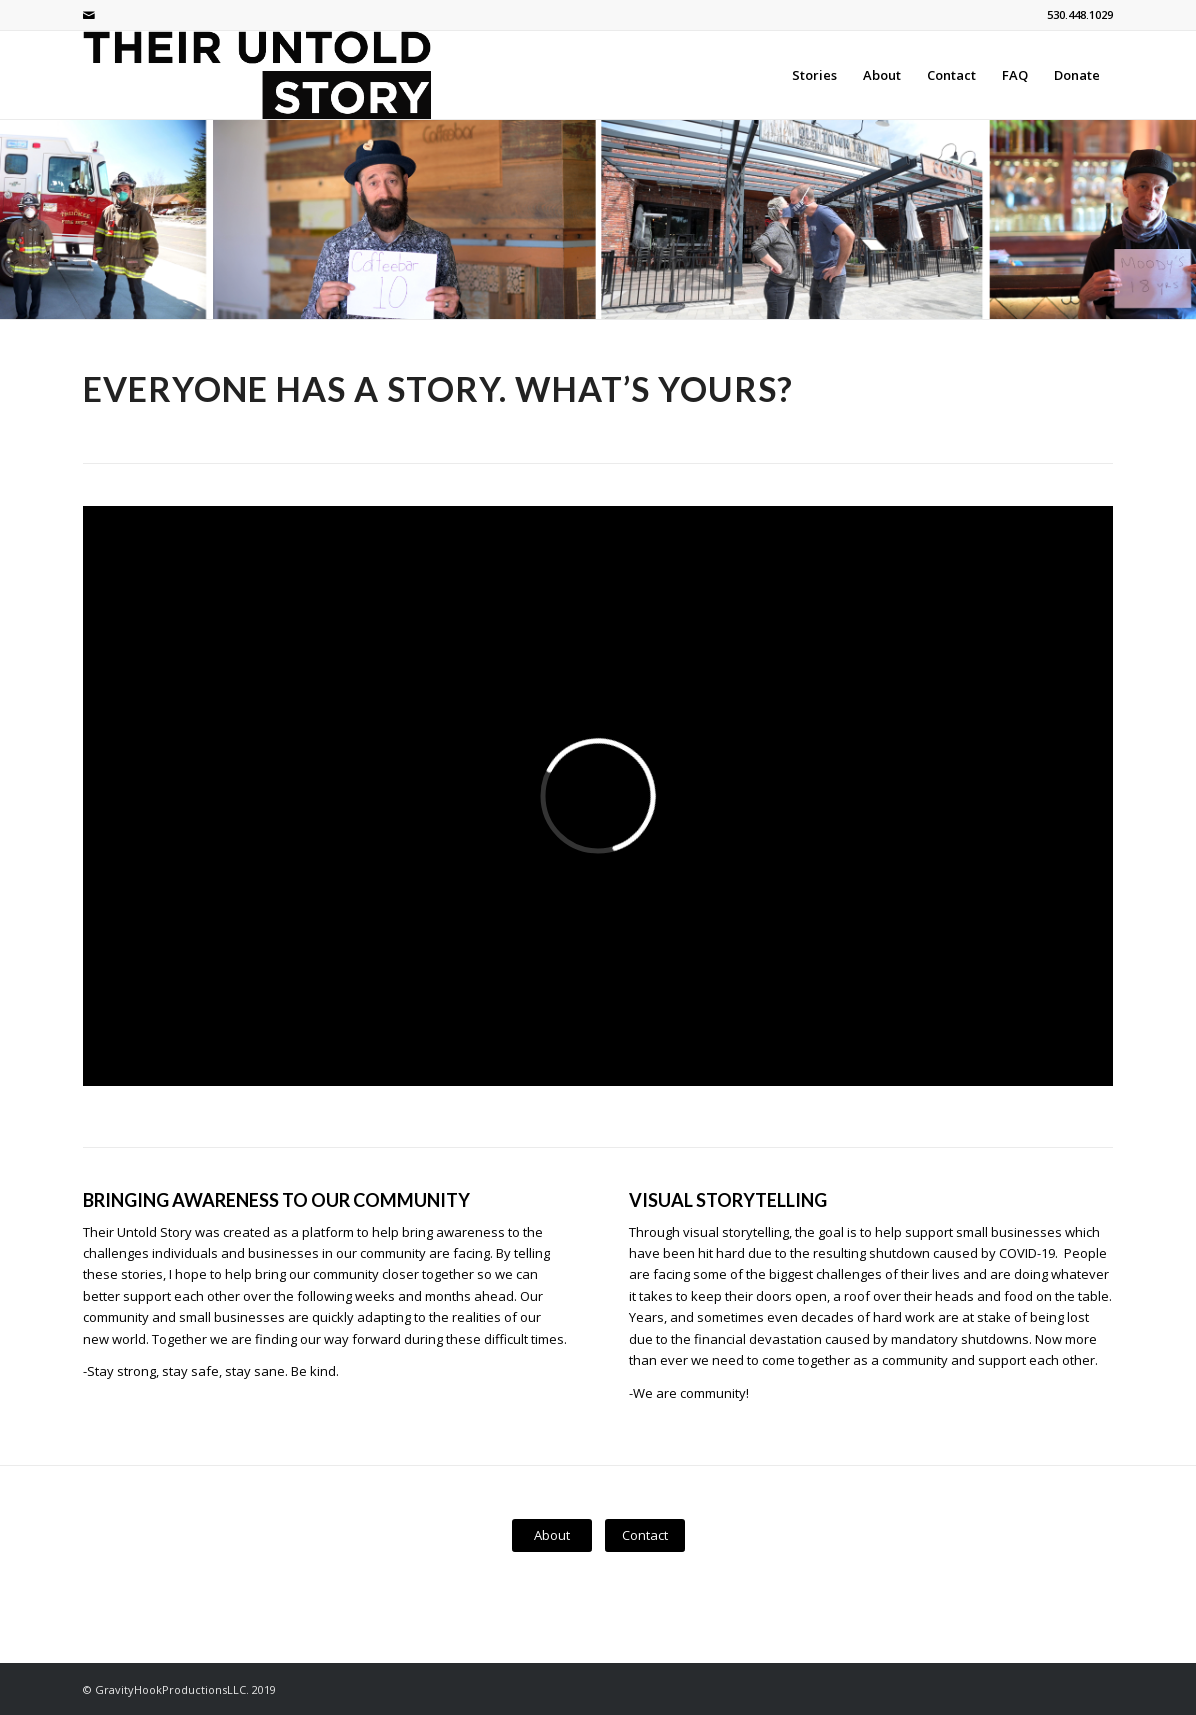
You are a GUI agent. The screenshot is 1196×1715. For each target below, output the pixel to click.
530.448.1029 (1080, 14)
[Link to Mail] (89, 15)
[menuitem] (814, 75)
